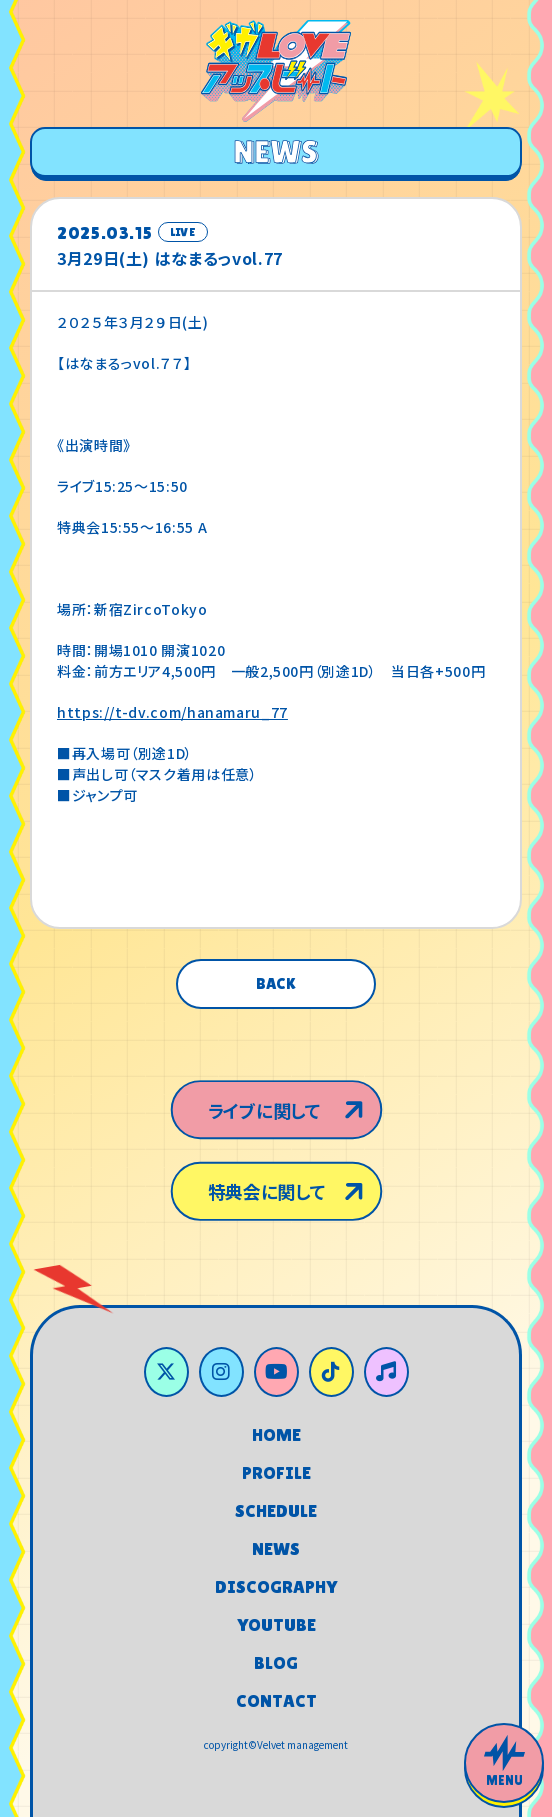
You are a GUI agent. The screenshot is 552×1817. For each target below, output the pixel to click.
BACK (276, 983)
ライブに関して (262, 1100)
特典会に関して (265, 1199)
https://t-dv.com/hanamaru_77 (172, 712)
